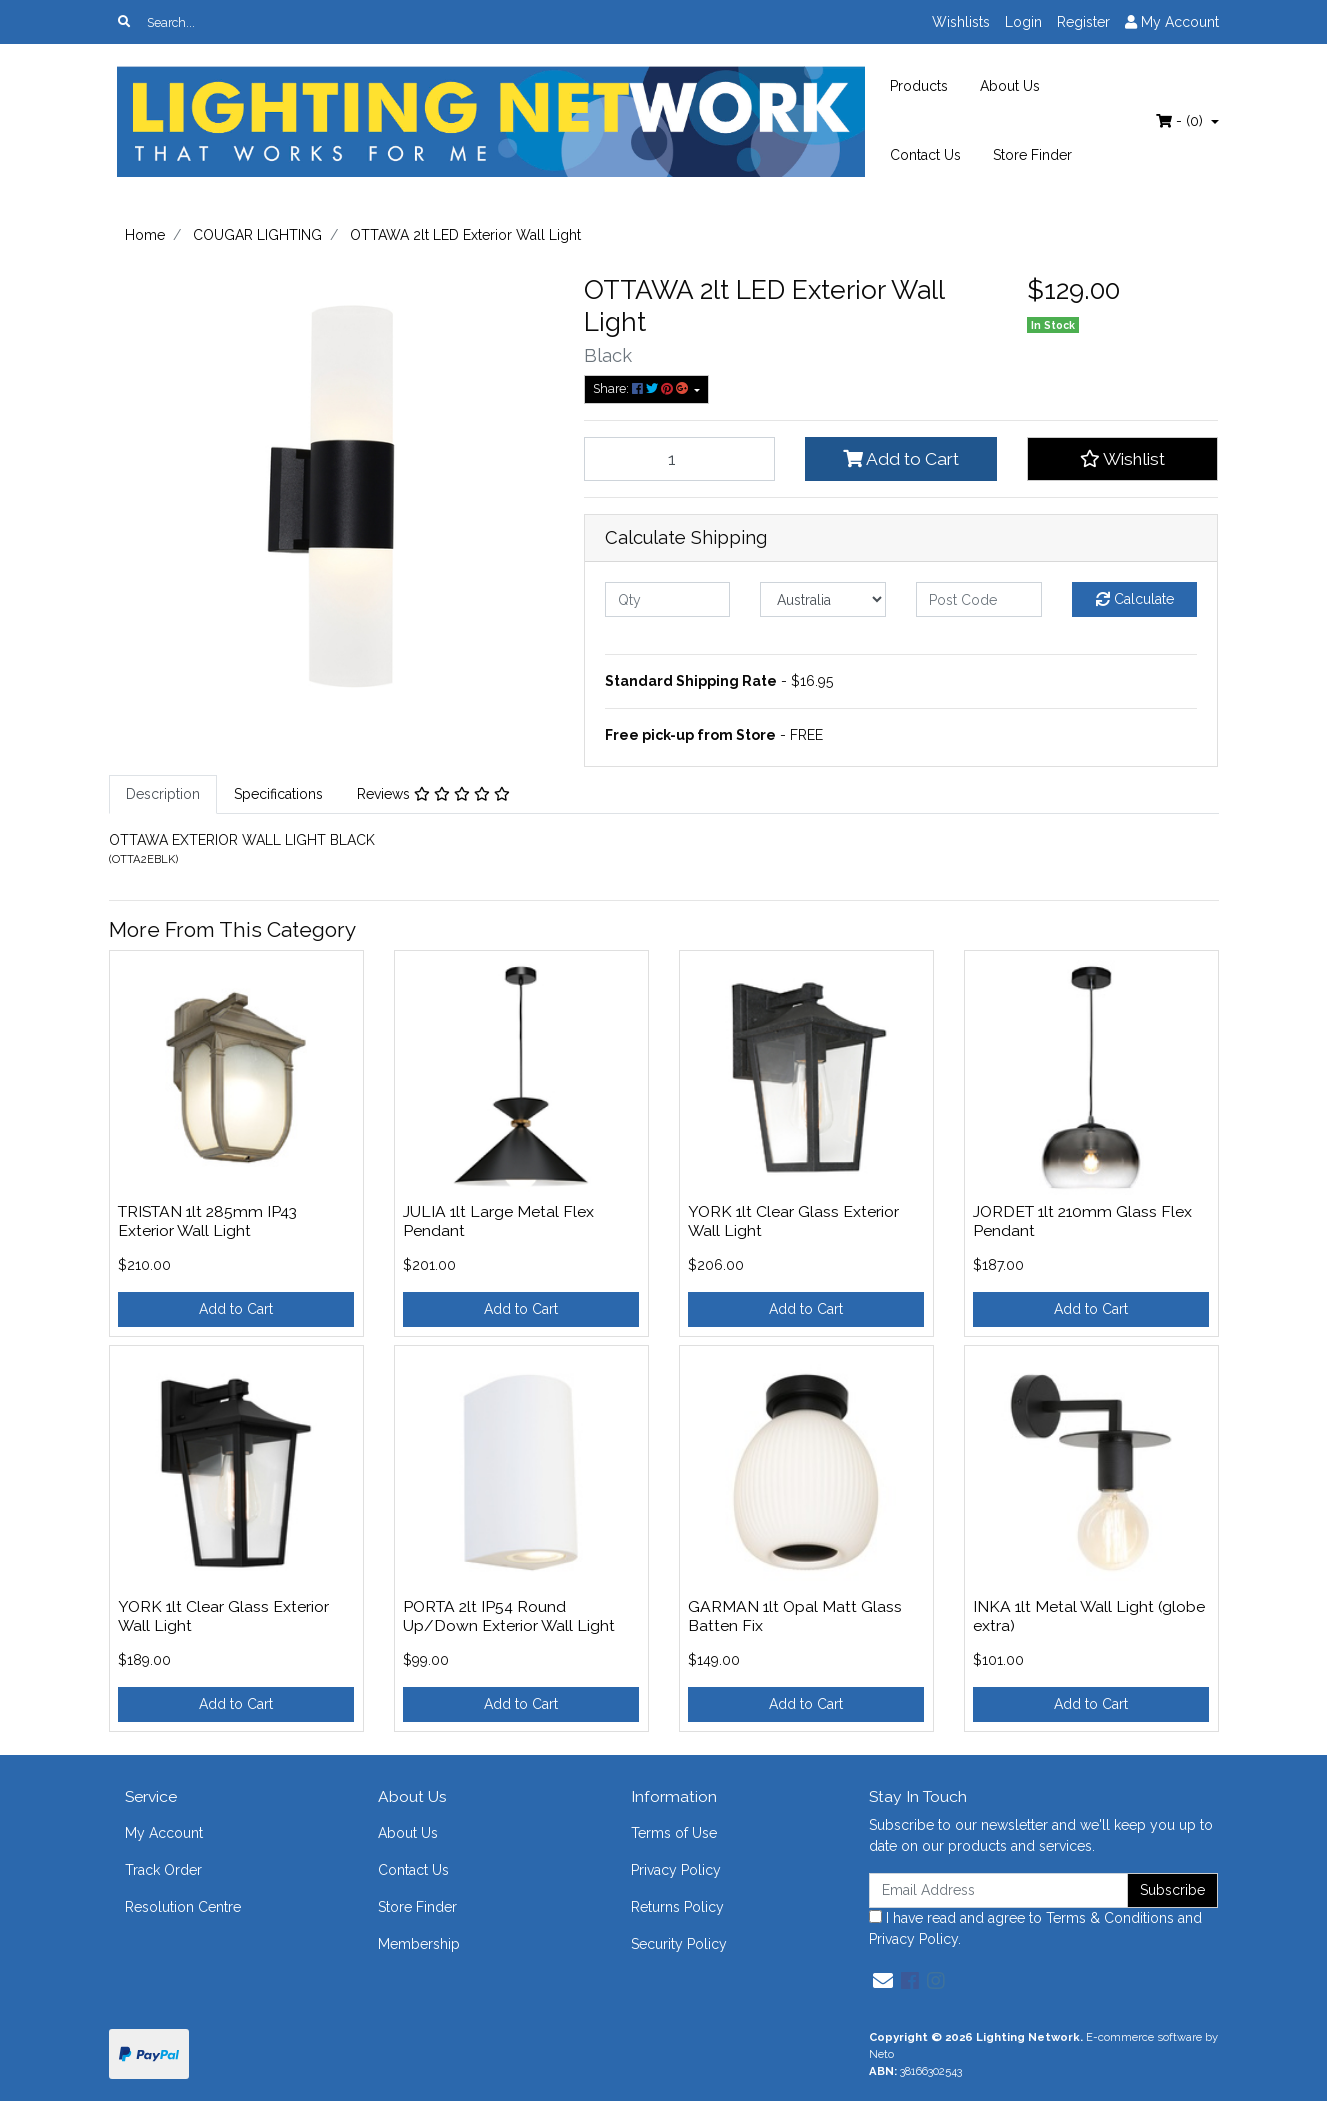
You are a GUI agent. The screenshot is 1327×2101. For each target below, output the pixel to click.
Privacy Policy (676, 1870)
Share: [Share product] (642, 388)
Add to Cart (901, 459)
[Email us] (883, 1981)
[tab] (163, 794)
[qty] (668, 599)
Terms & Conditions (1110, 1918)
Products (919, 86)
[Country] (823, 599)
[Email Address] (999, 1890)
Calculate (1135, 599)
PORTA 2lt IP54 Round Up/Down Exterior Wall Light (509, 1616)
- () (1181, 121)
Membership (419, 1944)
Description (163, 794)
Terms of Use (674, 1833)
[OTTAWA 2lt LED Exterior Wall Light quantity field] (680, 459)
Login (1023, 22)
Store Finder (1032, 155)
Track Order (163, 1870)
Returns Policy (677, 1907)
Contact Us (925, 155)
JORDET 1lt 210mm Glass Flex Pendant (1082, 1221)
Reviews (433, 794)
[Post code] (979, 599)
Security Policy (679, 1944)
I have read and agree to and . (1035, 1928)
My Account (164, 1833)
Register (1083, 22)
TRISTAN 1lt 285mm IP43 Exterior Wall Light (207, 1221)
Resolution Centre (183, 1907)
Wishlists (961, 22)
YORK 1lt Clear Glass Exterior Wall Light (793, 1221)
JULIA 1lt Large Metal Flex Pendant (498, 1221)
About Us (1010, 86)
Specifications (278, 794)
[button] (1123, 459)
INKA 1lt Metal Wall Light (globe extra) (1089, 1616)
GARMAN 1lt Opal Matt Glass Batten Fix (795, 1616)
